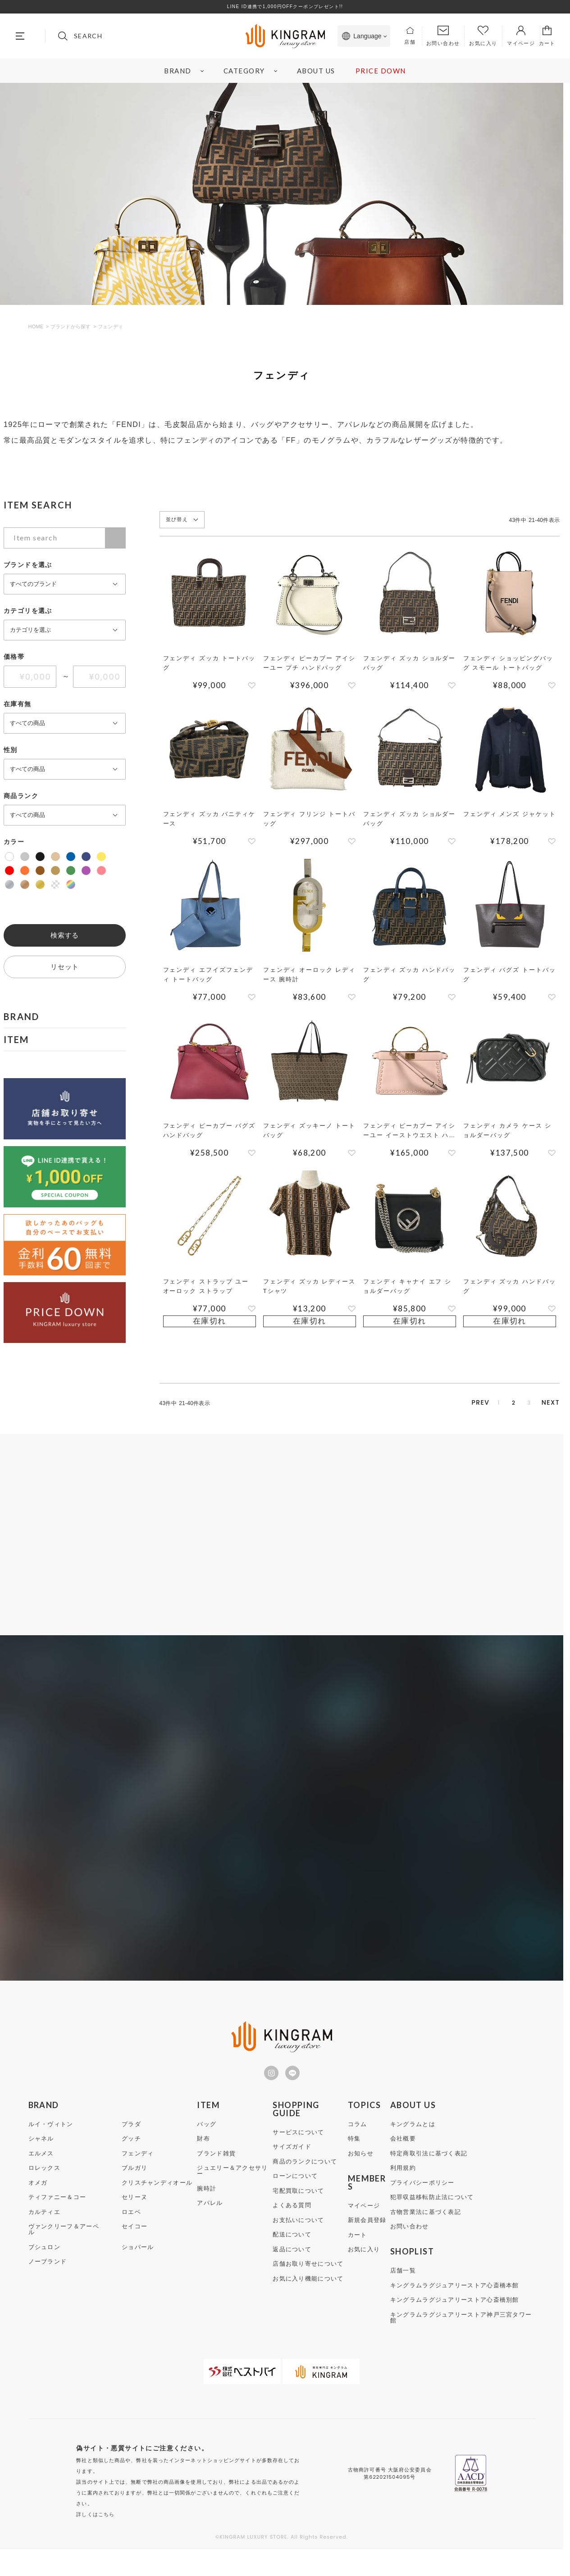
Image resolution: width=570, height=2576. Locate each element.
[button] (444, 1404)
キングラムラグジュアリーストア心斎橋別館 (454, 2318)
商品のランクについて (305, 2179)
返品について (292, 2267)
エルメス (41, 2171)
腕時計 (206, 2206)
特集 (354, 2156)
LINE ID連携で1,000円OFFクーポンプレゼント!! (285, 7)
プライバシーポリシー (422, 2201)
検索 (115, 538)
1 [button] (469, 1404)
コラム (357, 2142)
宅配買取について (298, 2209)
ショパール (138, 2265)
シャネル (41, 2156)
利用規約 (403, 2186)
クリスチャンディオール (157, 2201)
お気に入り (364, 2267)
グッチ (131, 2156)
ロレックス (44, 2186)
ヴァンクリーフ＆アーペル (63, 2247)
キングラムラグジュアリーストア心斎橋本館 (454, 2303)
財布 (203, 2156)
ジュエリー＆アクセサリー (232, 2189)
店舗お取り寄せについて (308, 2282)
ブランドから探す (70, 326)
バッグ (206, 2142)
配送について (292, 2252)
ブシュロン (44, 2265)
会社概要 (403, 2156)
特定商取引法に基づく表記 (429, 2171)
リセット (64, 967)
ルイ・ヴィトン (50, 2142)
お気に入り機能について (308, 2296)
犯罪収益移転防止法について (432, 2215)
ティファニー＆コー (57, 2215)
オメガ (38, 2201)
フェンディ (138, 2171)
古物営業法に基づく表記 (425, 2230)
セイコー (134, 2244)
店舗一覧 (403, 2288)
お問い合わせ (409, 2244)
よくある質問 (292, 2223)
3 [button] (513, 1404)
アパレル (210, 2221)
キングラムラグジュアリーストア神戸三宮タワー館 (461, 2335)
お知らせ (361, 2171)
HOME (36, 326)
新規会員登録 (367, 2238)
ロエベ (131, 2230)
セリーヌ (134, 2215)
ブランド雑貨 (216, 2171)
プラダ (131, 2142)
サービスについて (298, 2150)
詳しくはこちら (95, 2532)
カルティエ (44, 2230)
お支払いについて (298, 2238)
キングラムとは (412, 2142)
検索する (64, 935)
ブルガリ (134, 2186)
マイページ (364, 2224)
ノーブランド (47, 2279)
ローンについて (295, 2194)
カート (357, 2253)
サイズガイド (292, 2165)
